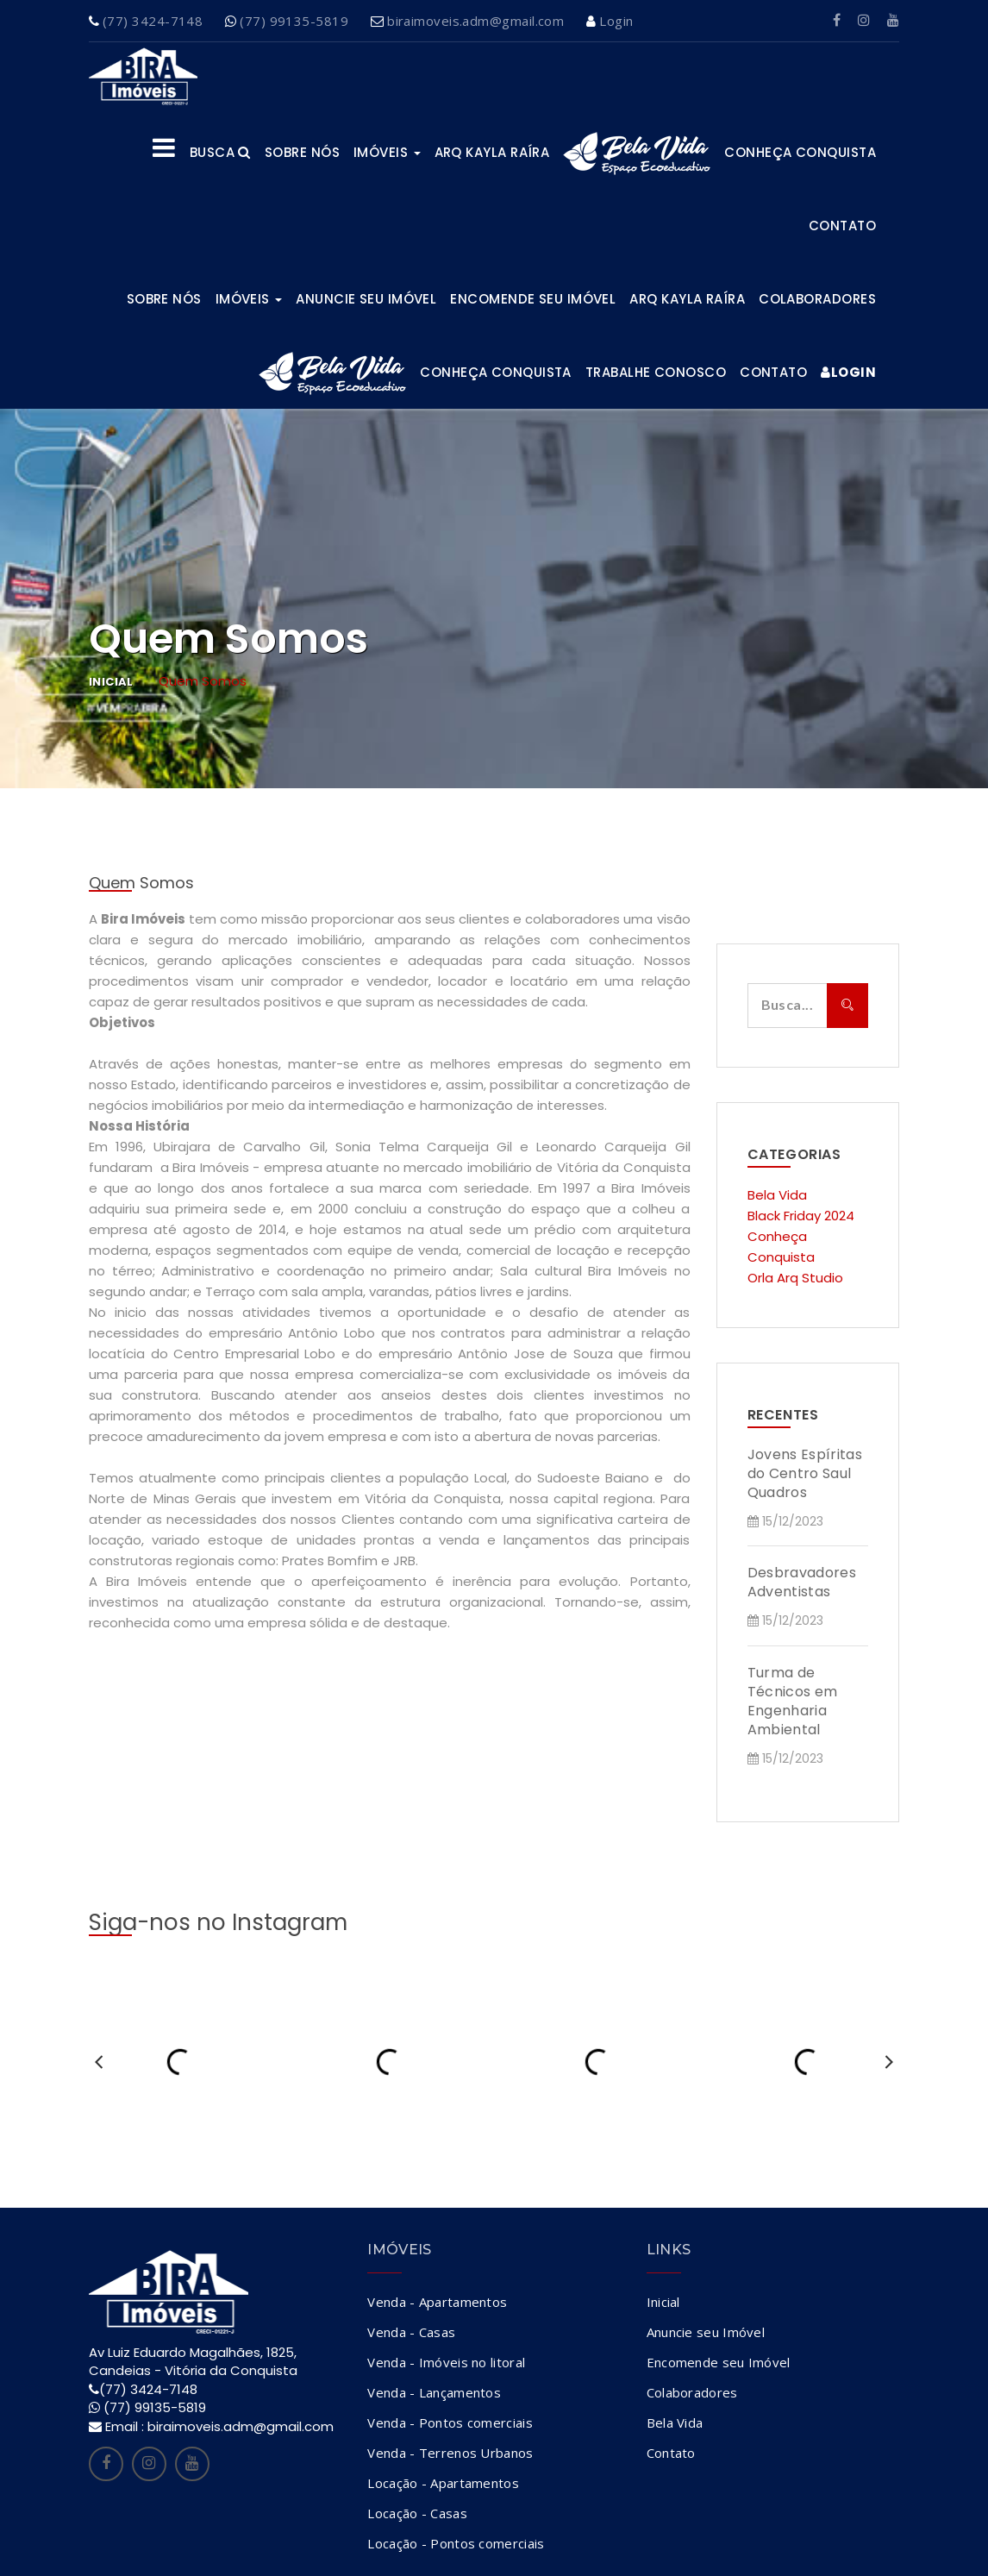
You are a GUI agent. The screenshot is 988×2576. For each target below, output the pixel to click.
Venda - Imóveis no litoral (446, 2362)
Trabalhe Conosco (655, 372)
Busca (220, 152)
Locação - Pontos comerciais (455, 2543)
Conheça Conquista (800, 152)
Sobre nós (302, 152)
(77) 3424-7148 (153, 20)
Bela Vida (777, 1195)
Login (616, 20)
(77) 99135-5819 (294, 20)
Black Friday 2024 (800, 1216)
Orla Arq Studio (795, 1278)
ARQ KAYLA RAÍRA (492, 152)
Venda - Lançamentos (434, 2392)
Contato (842, 225)
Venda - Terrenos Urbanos (450, 2452)
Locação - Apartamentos (443, 2482)
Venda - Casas (411, 2332)
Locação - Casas (417, 2513)
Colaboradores (817, 299)
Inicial (111, 682)
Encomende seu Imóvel (533, 299)
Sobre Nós (164, 299)
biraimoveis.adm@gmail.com (475, 20)
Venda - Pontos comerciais (450, 2422)
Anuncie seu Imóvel (366, 299)
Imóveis (387, 152)
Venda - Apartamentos (437, 2301)
